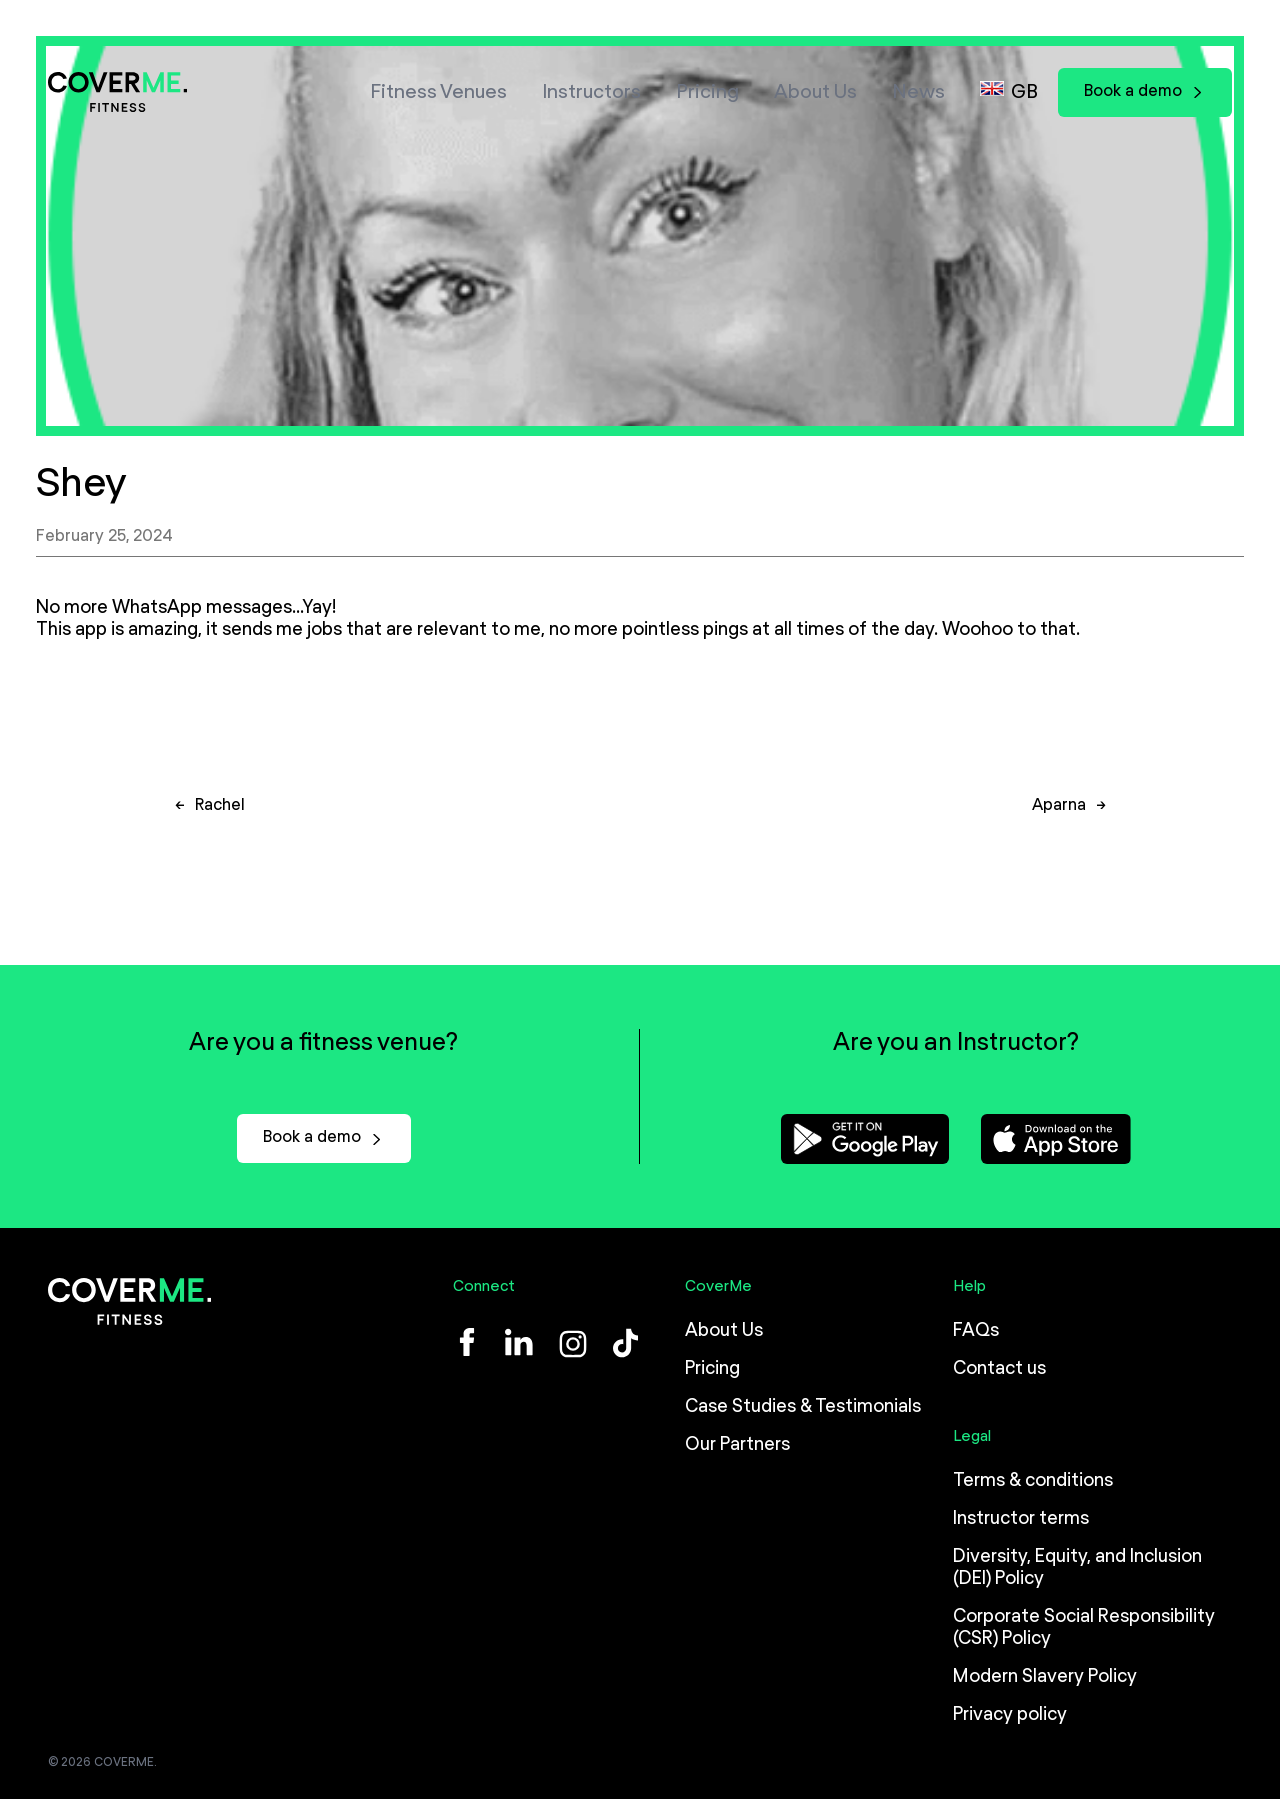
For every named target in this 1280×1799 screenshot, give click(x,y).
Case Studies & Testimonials (803, 1407)
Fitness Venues (438, 92)
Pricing (707, 92)
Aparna (1059, 815)
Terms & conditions (1033, 1481)
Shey (81, 484)
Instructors (591, 92)
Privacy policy (1010, 1715)
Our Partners (737, 1445)
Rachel (220, 815)
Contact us (999, 1369)
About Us (815, 92)
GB (1024, 92)
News (918, 92)
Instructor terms (1021, 1519)
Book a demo (1145, 91)
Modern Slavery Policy (1045, 1677)
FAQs (976, 1331)
